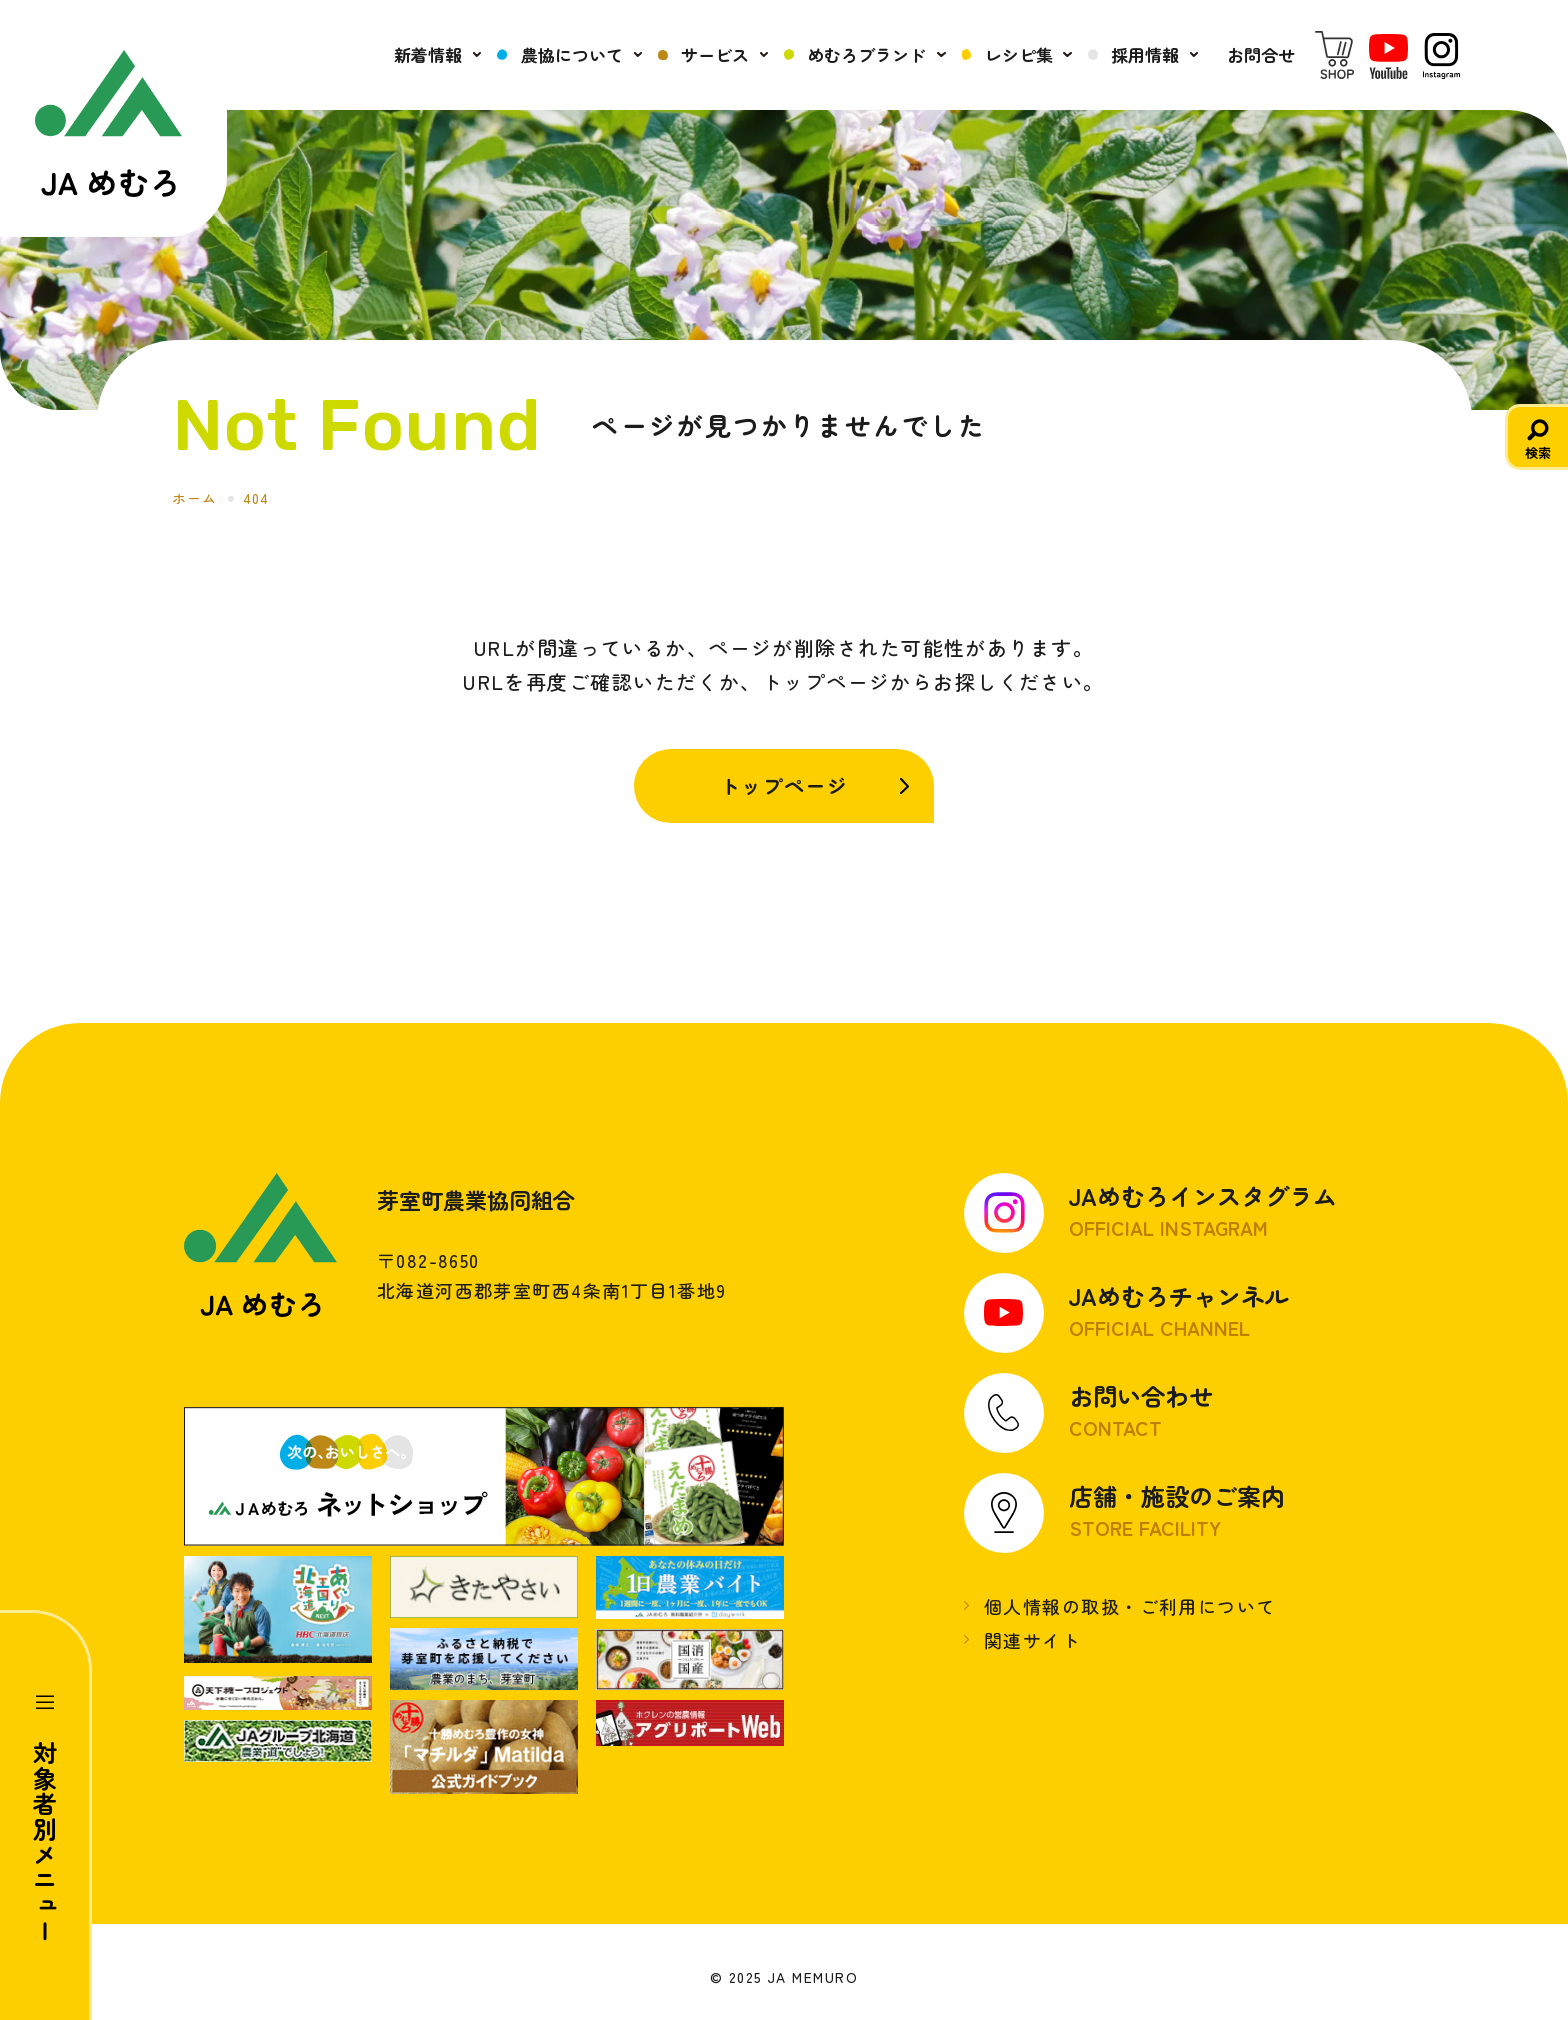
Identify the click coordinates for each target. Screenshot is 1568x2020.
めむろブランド (866, 54)
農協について (572, 54)
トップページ (784, 785)
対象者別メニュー (45, 1842)
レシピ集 (1019, 54)
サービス (715, 54)
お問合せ (1261, 54)
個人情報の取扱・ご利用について (1130, 1606)
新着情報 (428, 54)
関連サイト (1032, 1640)
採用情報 (1145, 54)
